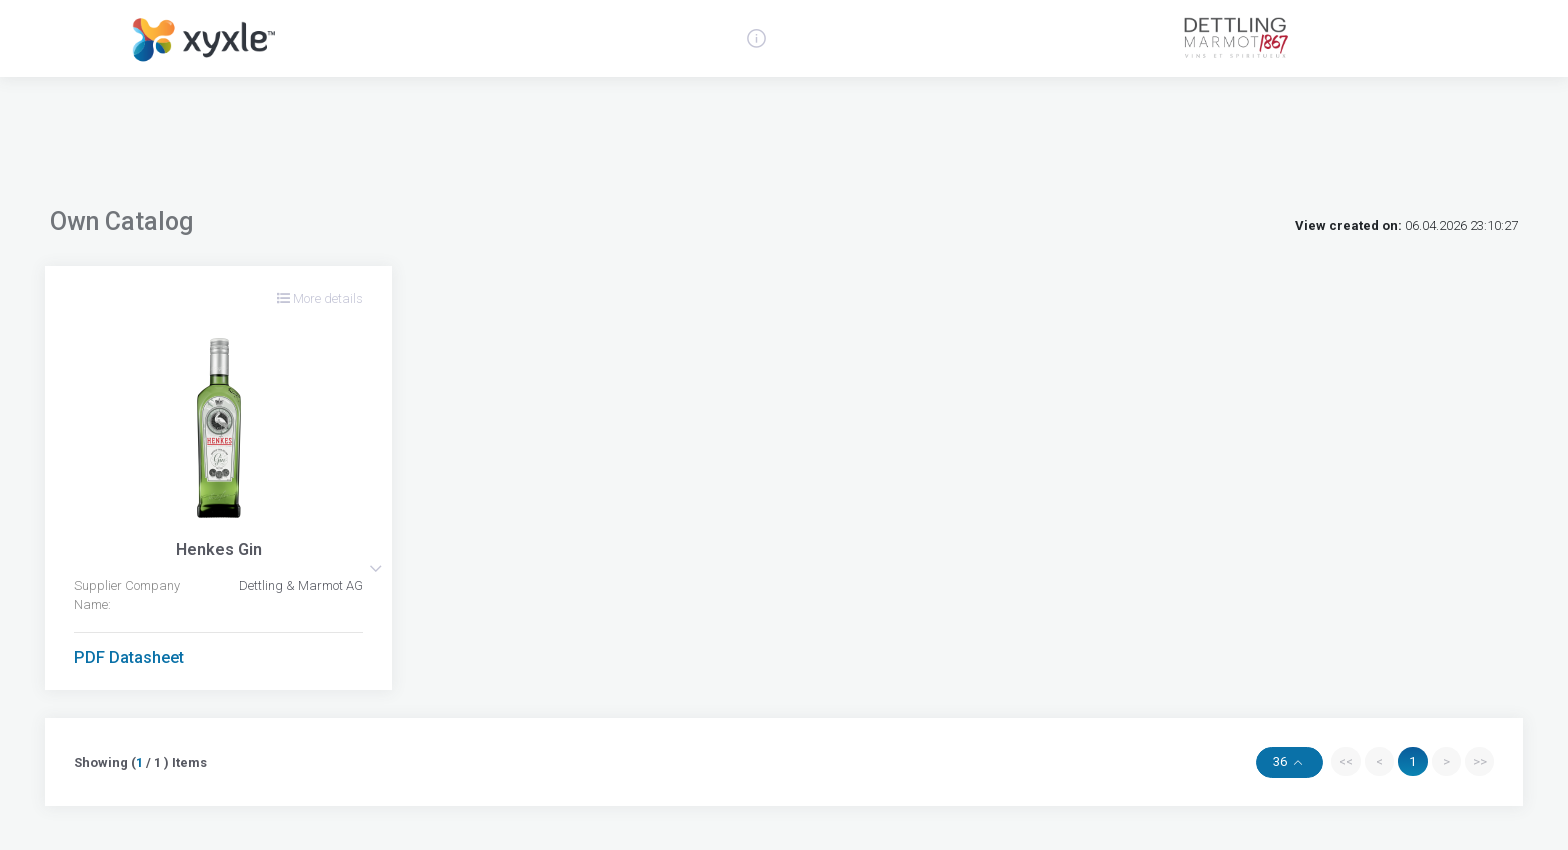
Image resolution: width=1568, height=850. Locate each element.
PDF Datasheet (129, 657)
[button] (375, 568)
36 (1281, 761)
